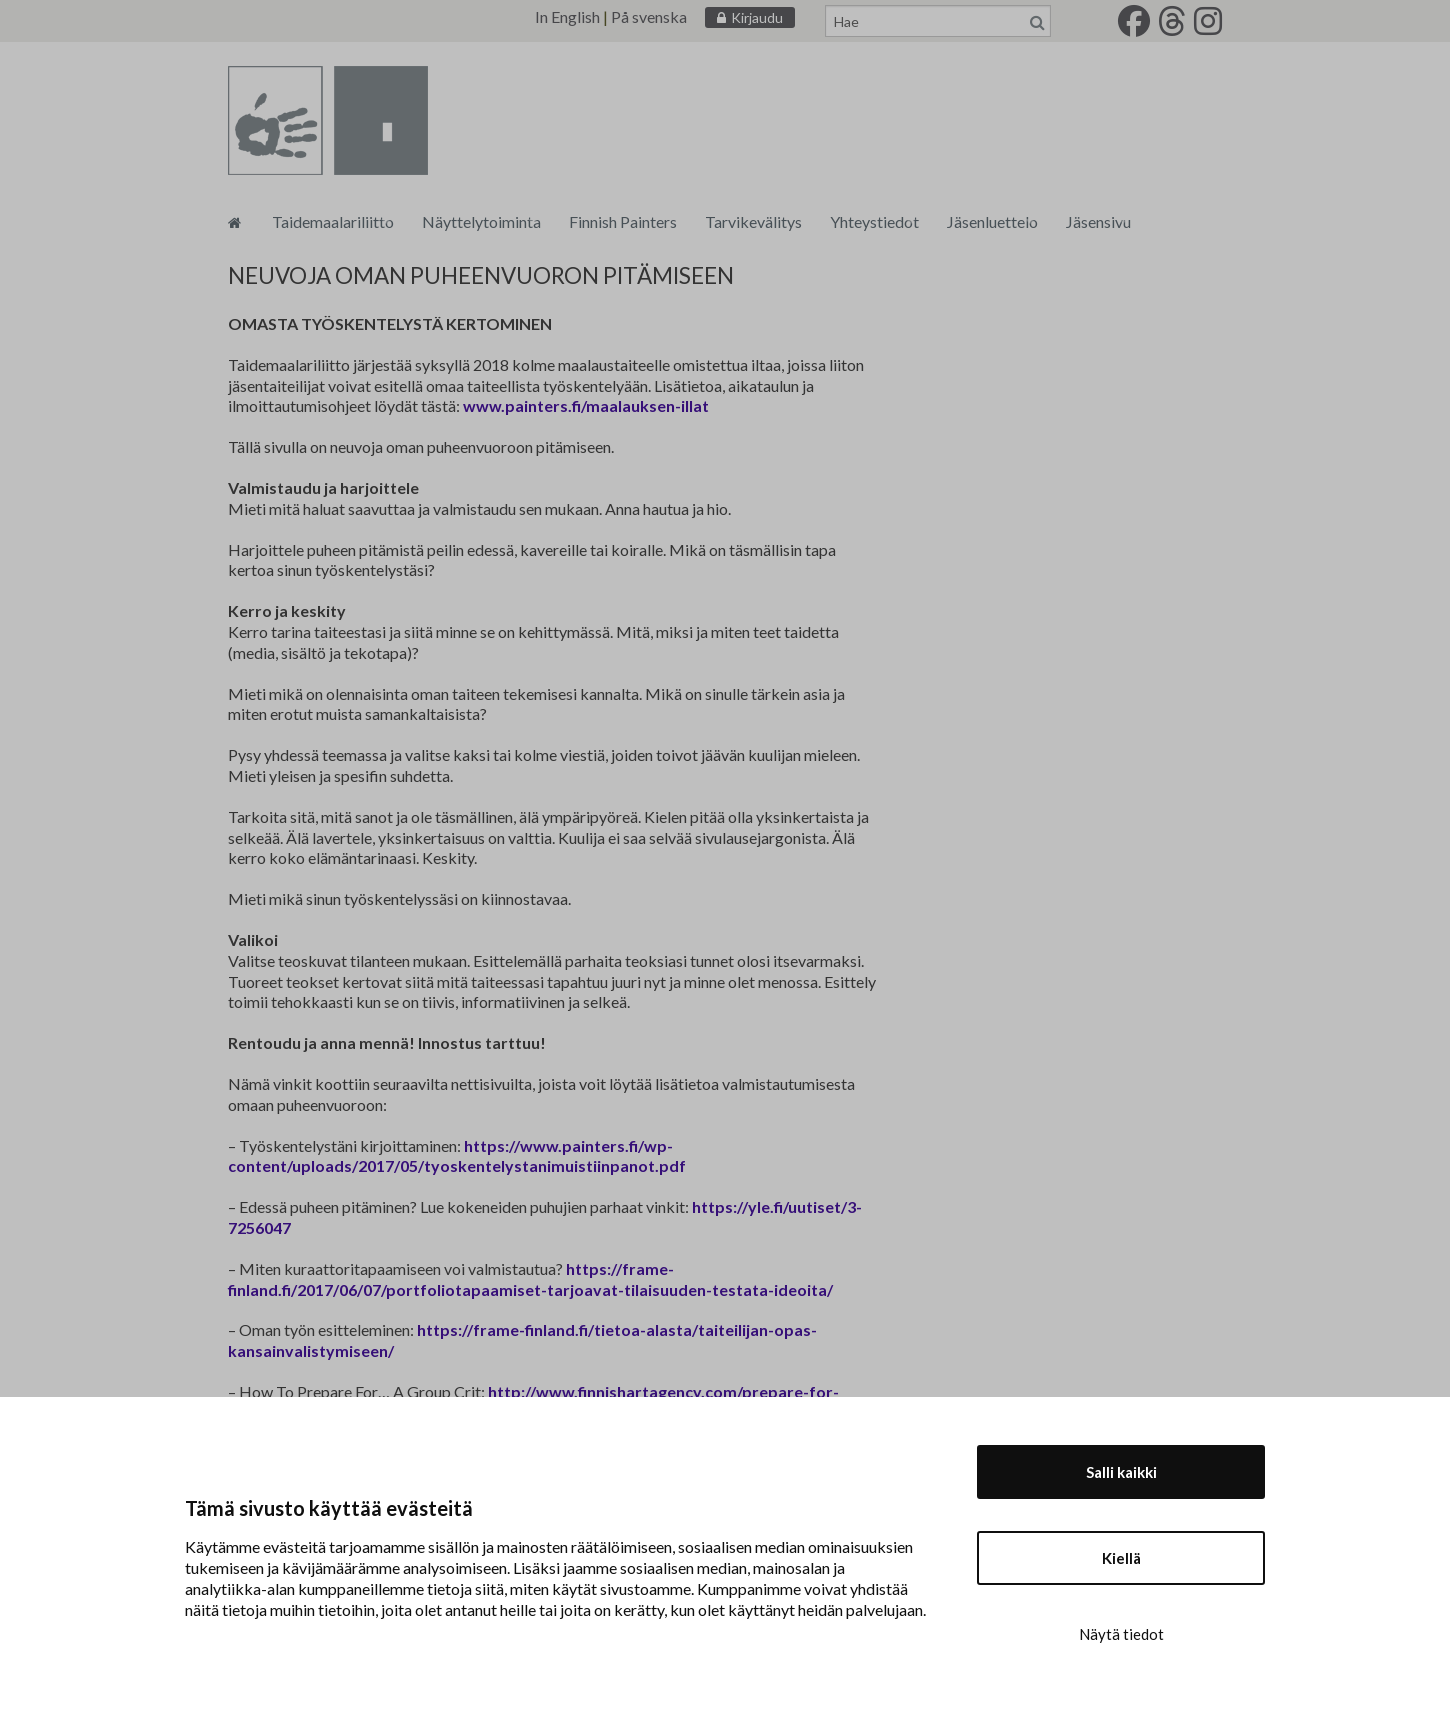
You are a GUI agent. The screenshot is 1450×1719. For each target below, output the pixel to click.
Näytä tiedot (1121, 1634)
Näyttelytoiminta (481, 221)
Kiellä (1121, 1558)
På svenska (649, 16)
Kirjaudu (757, 17)
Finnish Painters (623, 221)
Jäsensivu (1098, 221)
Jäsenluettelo (992, 221)
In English (567, 16)
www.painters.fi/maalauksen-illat (586, 405)
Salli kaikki (1121, 1472)
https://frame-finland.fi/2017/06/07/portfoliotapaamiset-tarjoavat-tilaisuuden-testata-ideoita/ (530, 1279)
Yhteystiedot (874, 221)
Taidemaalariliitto (333, 221)
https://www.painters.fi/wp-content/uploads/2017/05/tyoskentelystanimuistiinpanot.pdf (457, 1156)
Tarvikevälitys (753, 221)
